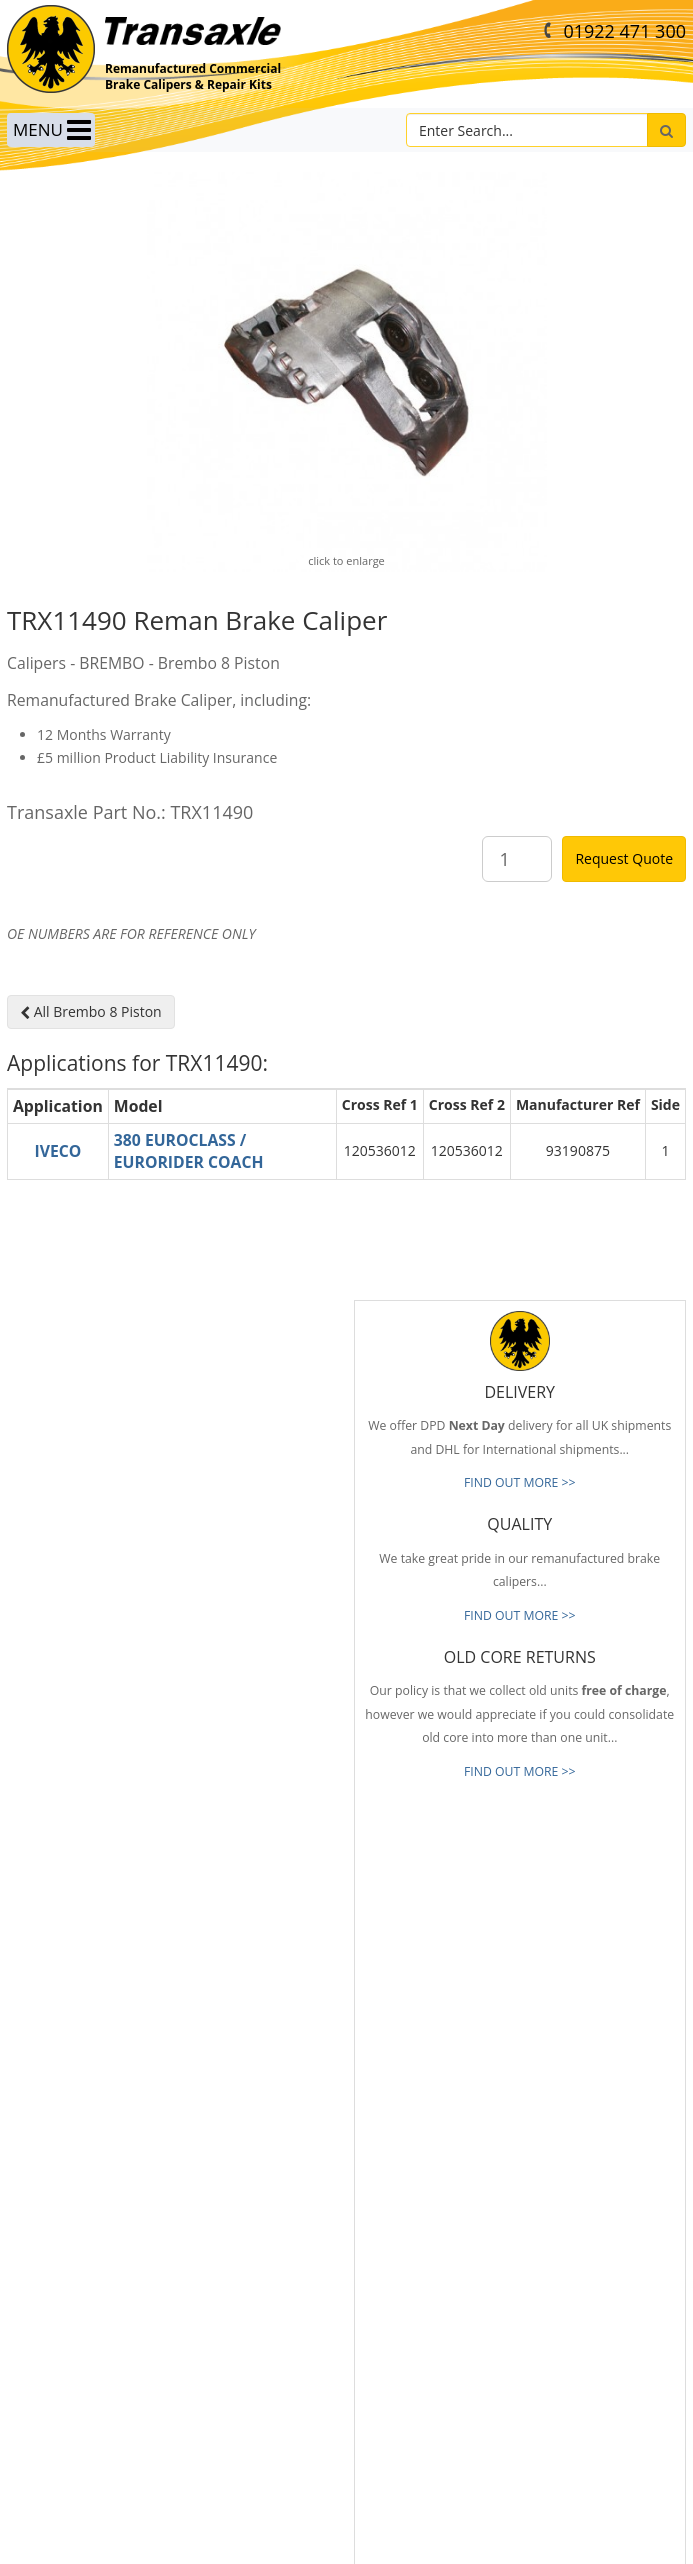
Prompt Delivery (52, 2167)
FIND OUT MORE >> (520, 1482)
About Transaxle (52, 2287)
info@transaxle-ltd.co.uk (446, 2011)
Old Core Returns (54, 2197)
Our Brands (39, 2257)
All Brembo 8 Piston (91, 1011)
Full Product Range (59, 2227)
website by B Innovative (346, 2544)
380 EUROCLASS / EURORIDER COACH (189, 1151)
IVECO (57, 1151)
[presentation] (522, 2365)
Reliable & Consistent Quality (87, 2138)
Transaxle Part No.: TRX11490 (130, 812)
